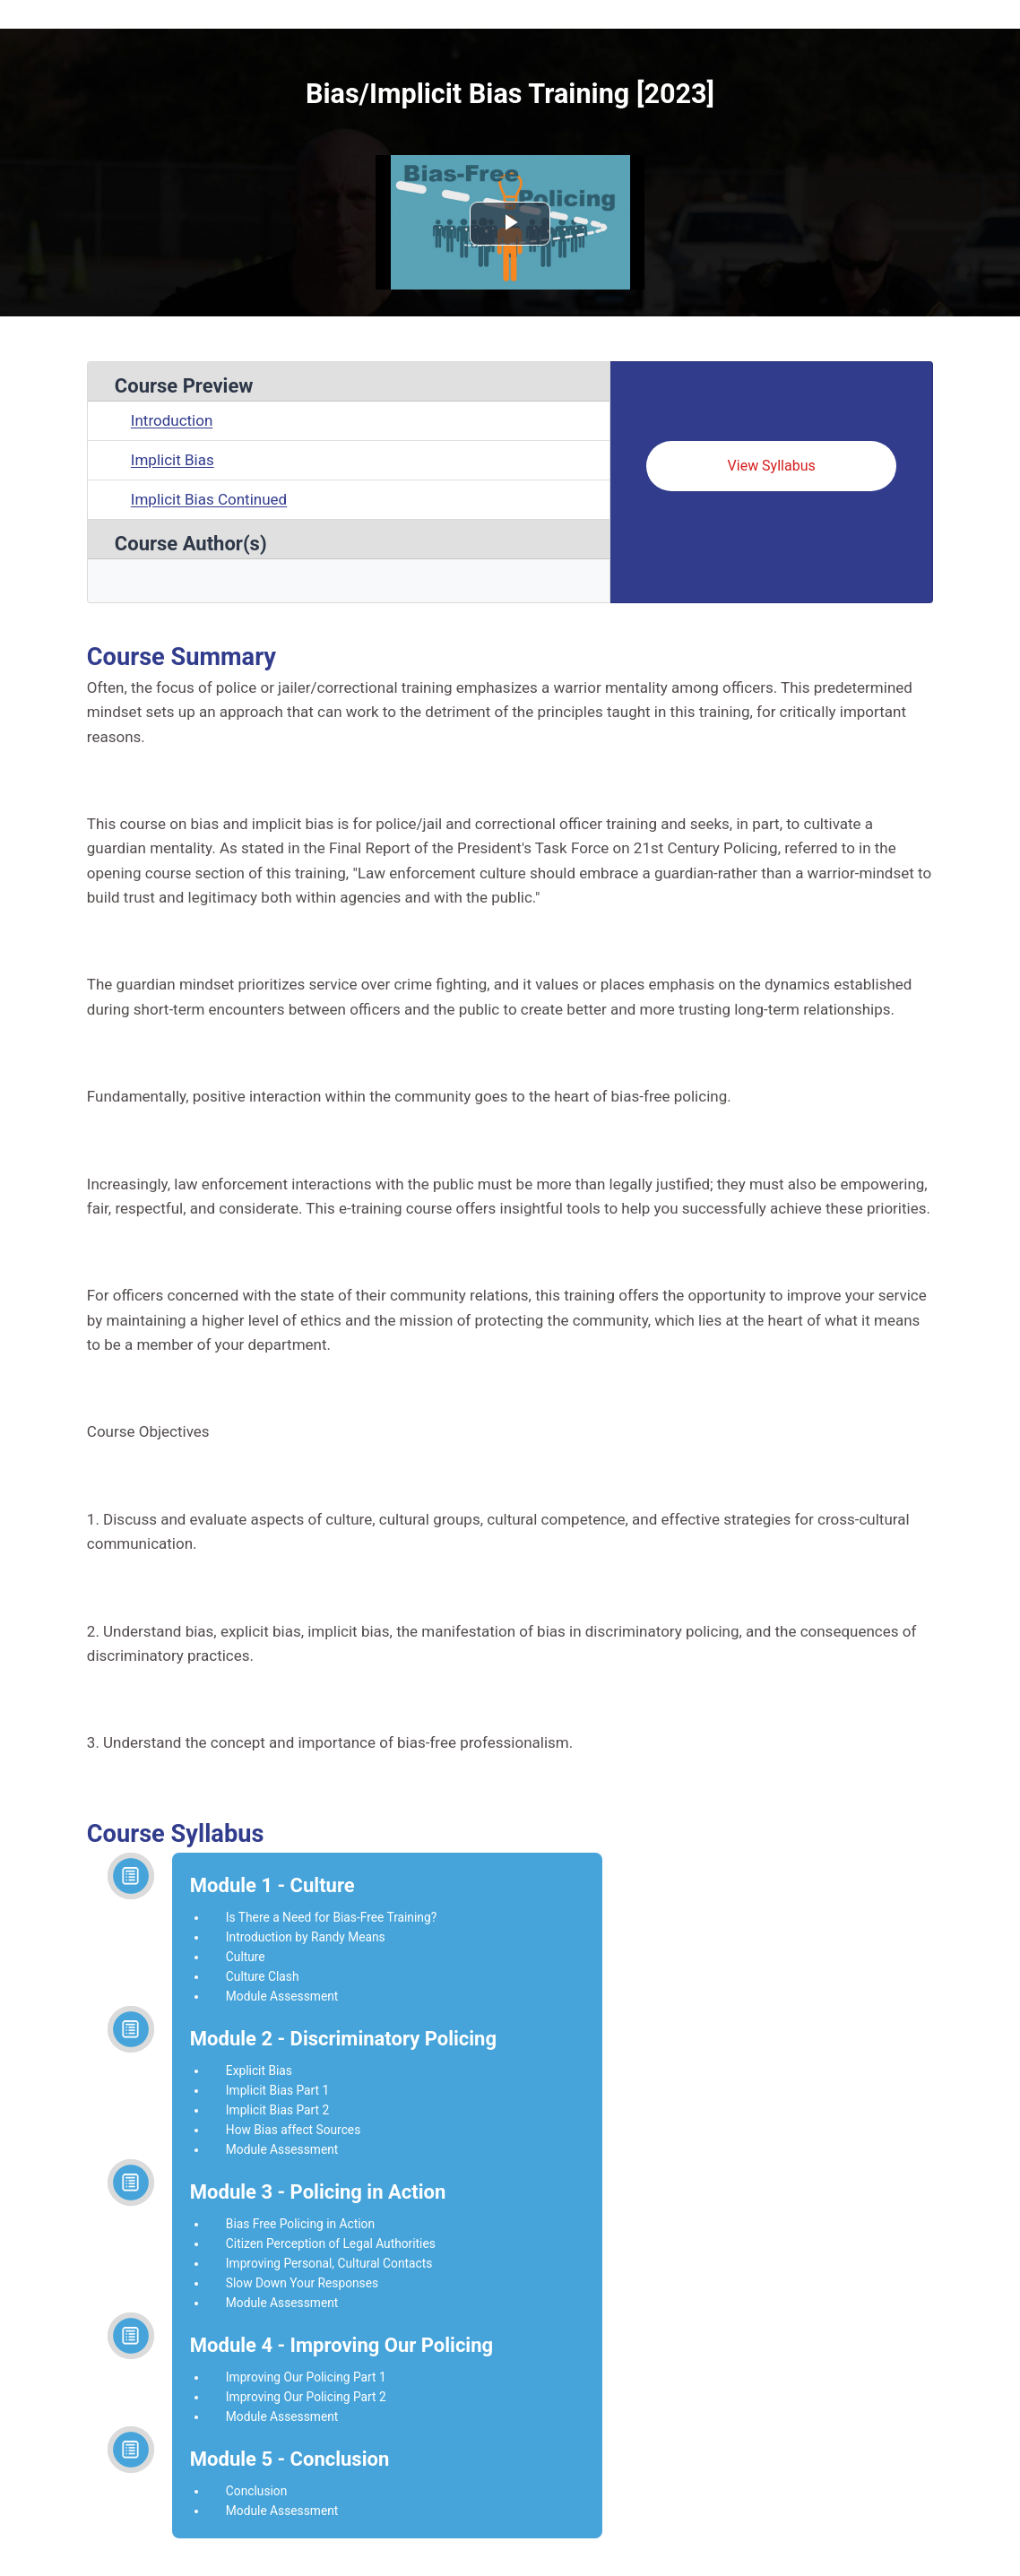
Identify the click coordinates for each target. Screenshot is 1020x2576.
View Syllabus (772, 465)
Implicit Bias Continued (209, 499)
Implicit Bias (172, 460)
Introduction (172, 420)
